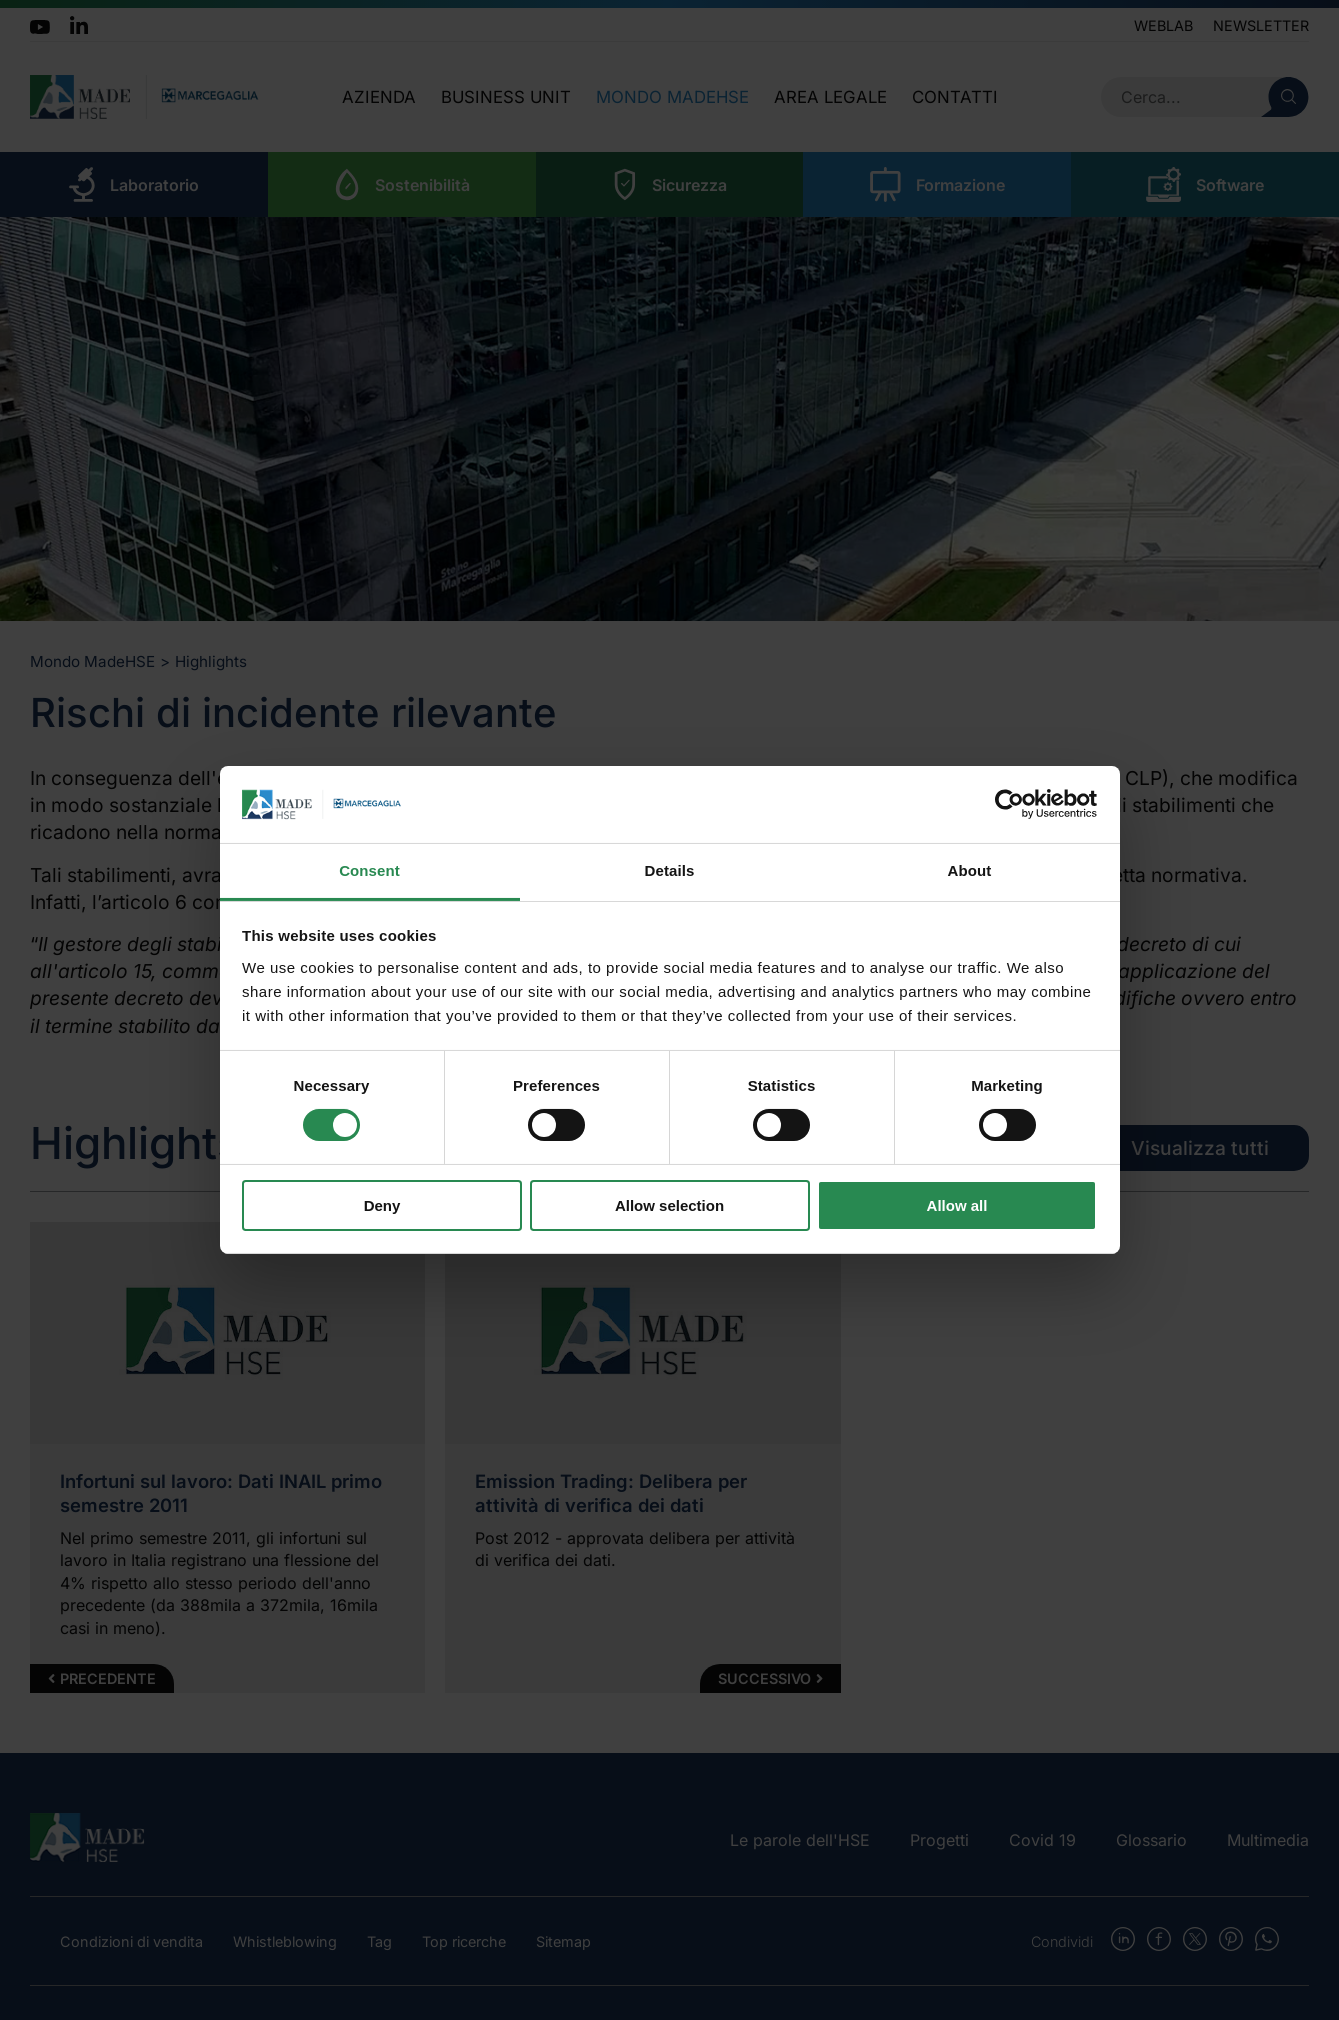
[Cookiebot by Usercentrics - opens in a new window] (1009, 804)
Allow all (957, 1205)
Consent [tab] (369, 870)
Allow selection (669, 1205)
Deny (382, 1205)
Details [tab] (670, 870)
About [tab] (970, 870)
